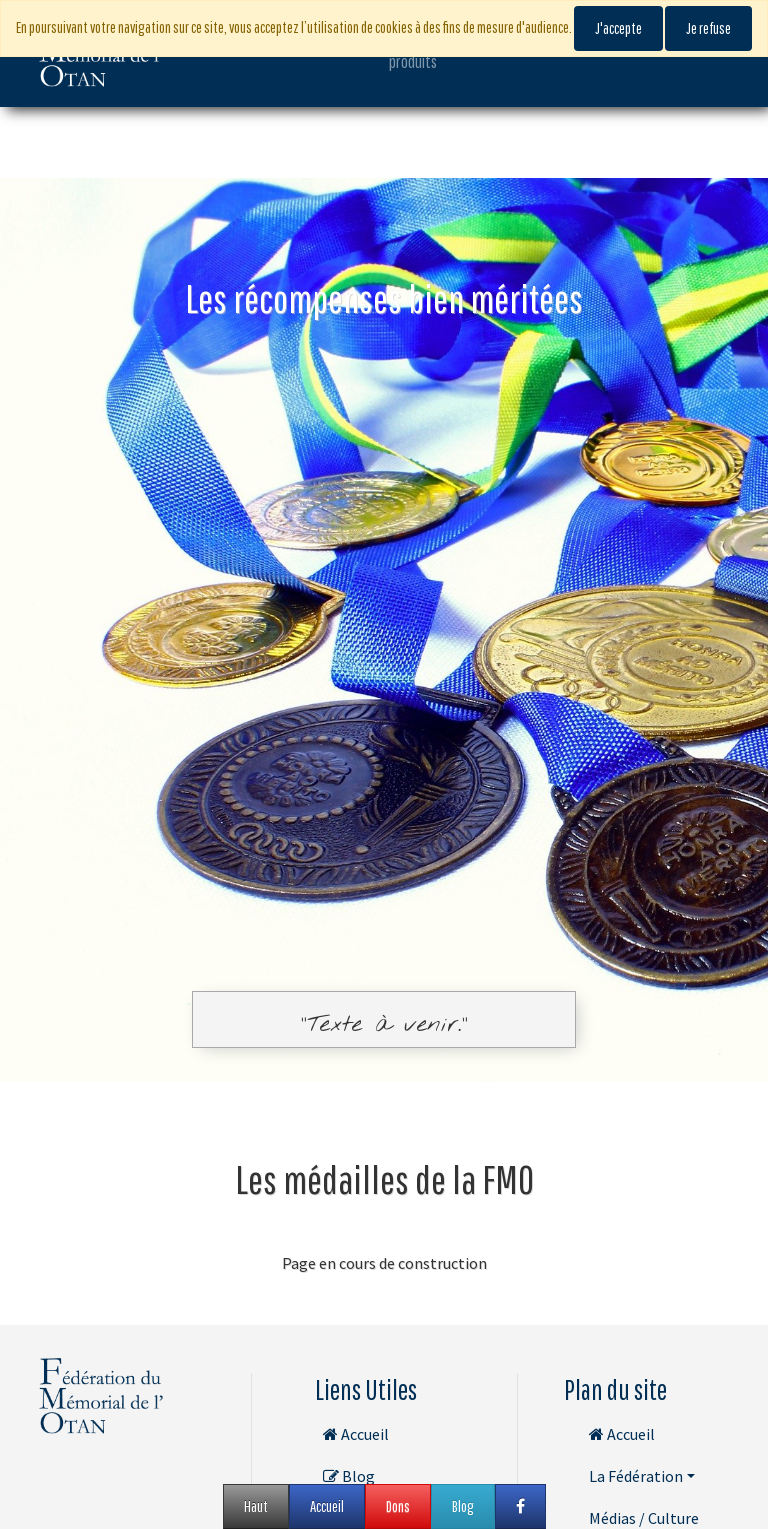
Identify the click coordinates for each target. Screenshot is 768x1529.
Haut (256, 1506)
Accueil (356, 1434)
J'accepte (618, 28)
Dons (398, 1506)
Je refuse (708, 28)
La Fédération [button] (636, 1476)
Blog (349, 1476)
